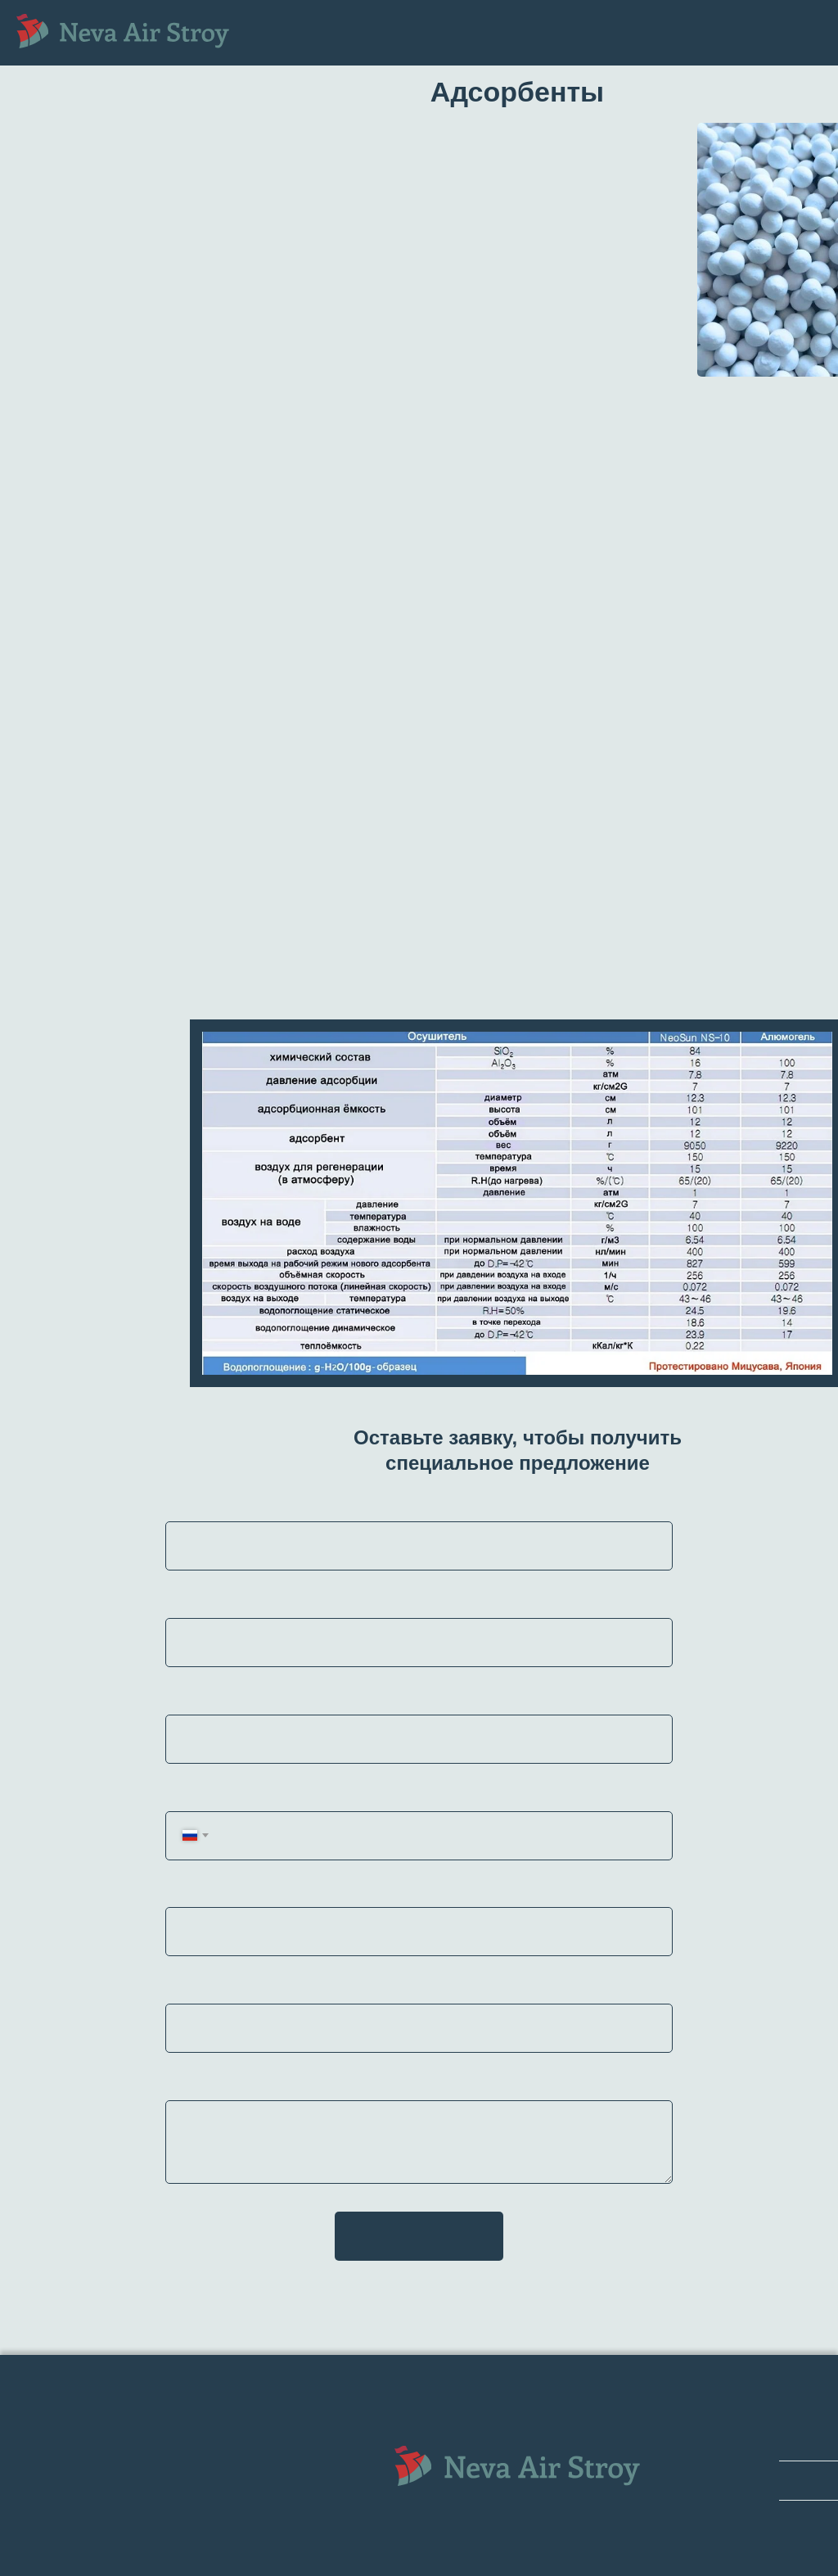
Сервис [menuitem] (429, 32)
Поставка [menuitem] (327, 47)
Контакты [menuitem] (413, 47)
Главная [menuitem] (298, 18)
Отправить (419, 2236)
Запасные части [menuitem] (328, 32)
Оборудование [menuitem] (397, 18)
